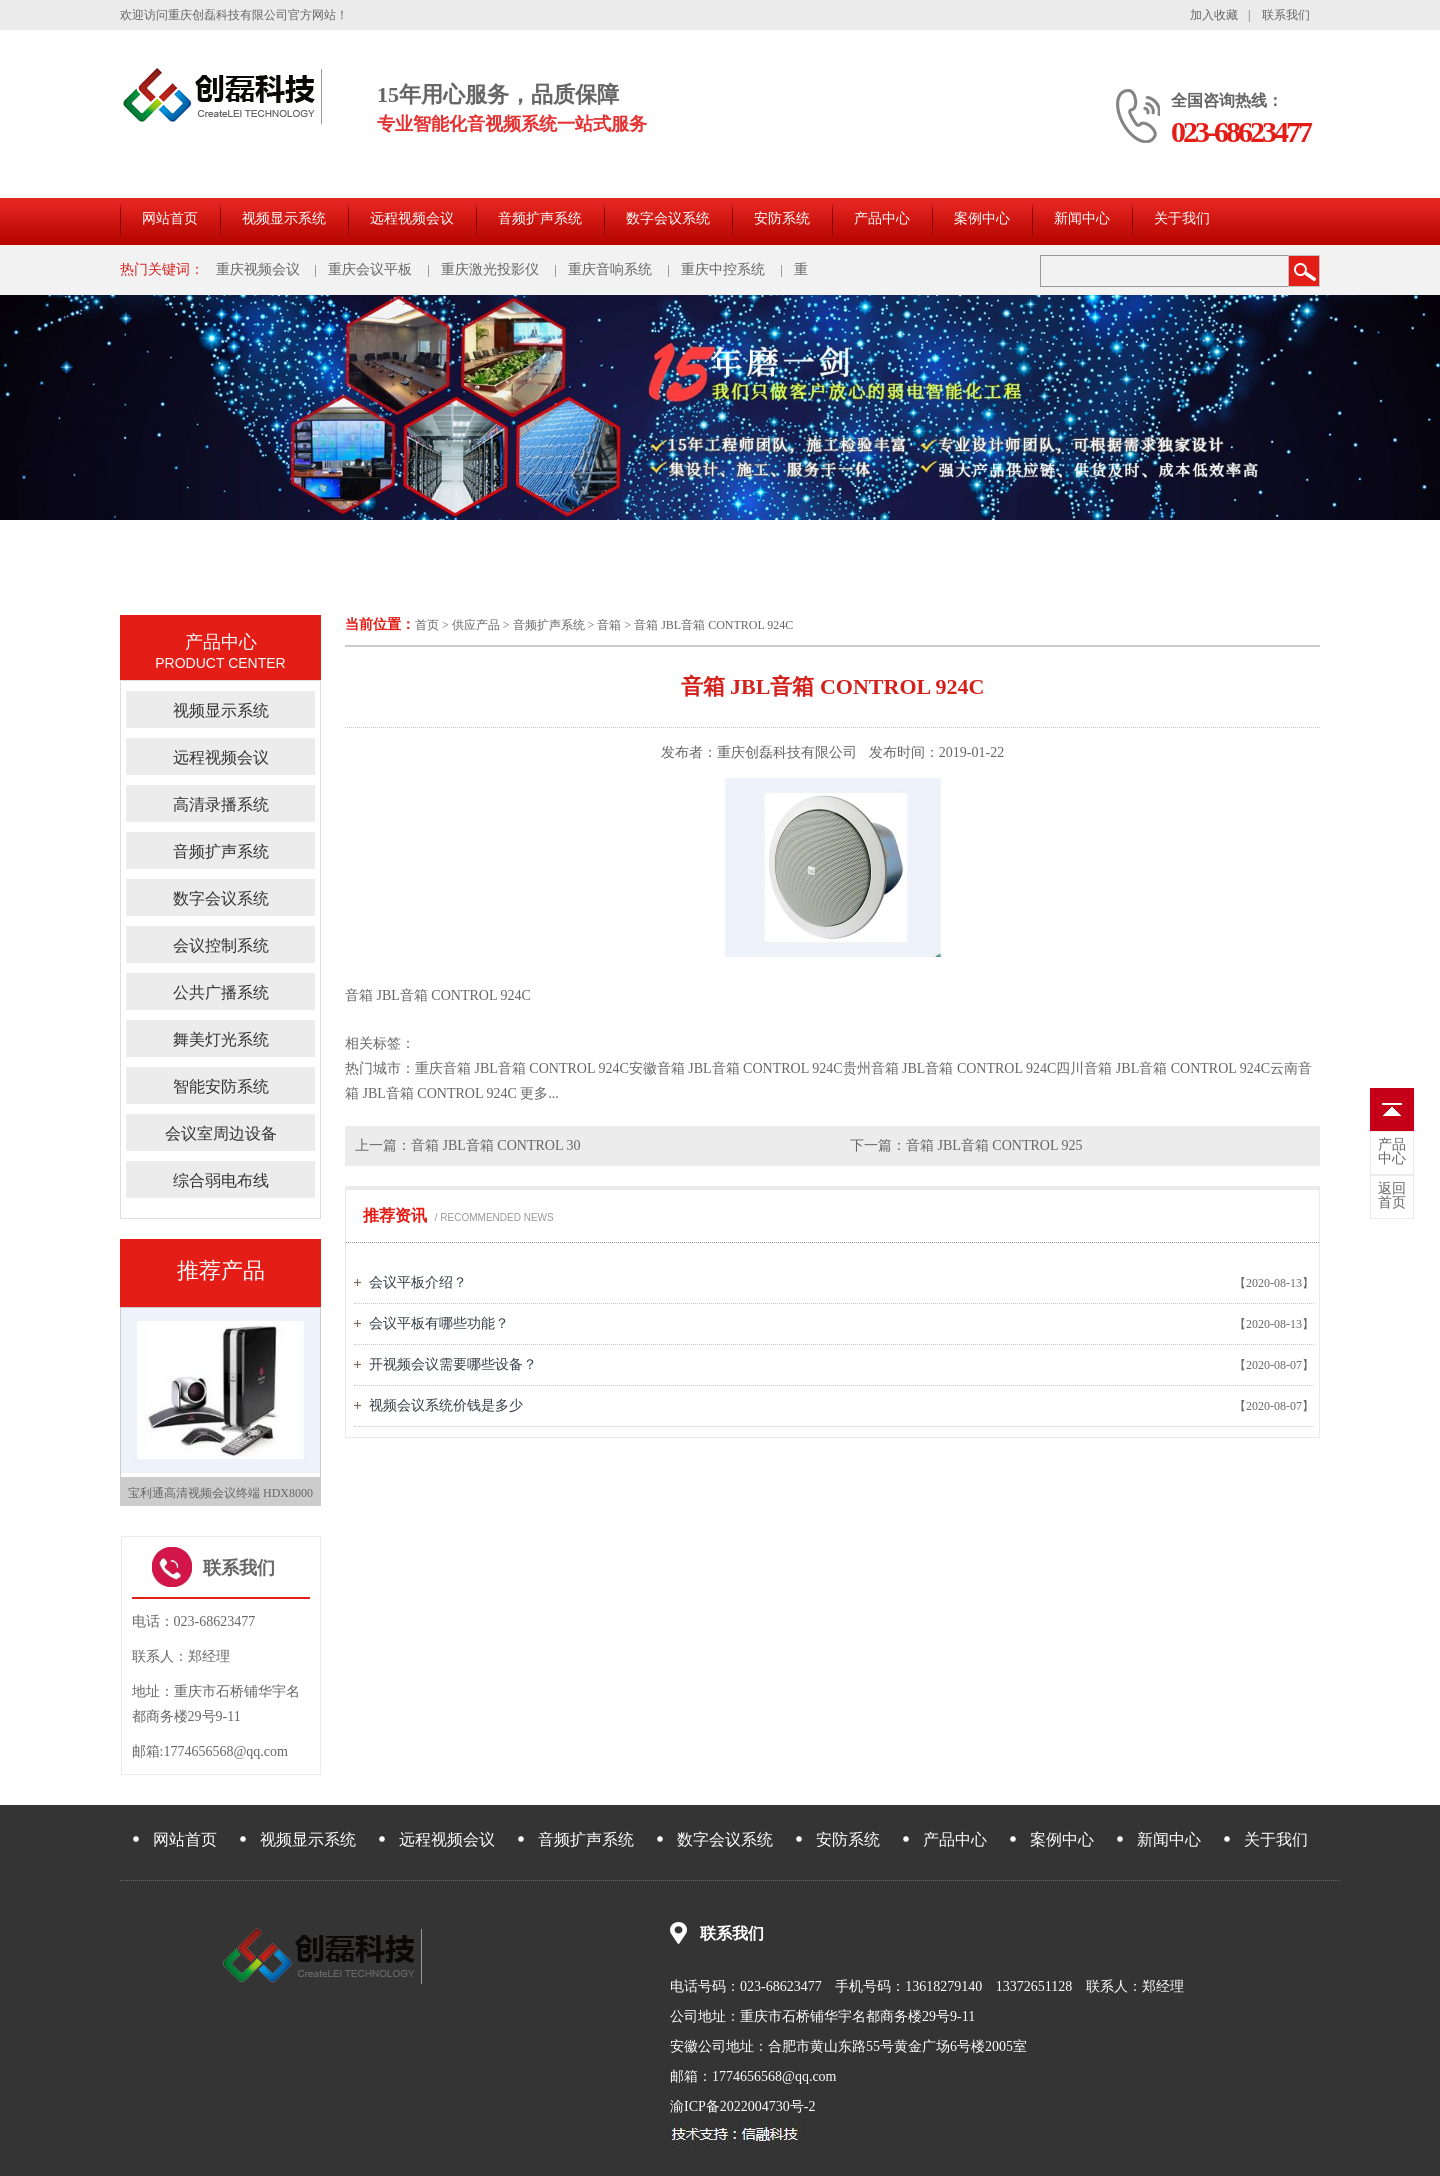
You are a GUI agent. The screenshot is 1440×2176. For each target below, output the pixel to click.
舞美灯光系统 (221, 1039)
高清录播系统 (221, 804)
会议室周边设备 (221, 1133)
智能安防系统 (221, 1086)
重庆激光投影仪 (490, 269)
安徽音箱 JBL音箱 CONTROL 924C (736, 1068)
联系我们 (1286, 15)
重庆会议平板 (370, 269)
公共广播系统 (221, 992)
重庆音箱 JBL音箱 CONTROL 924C (522, 1068)
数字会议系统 (668, 218)
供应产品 (476, 625)
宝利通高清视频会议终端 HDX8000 (220, 1493)
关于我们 (1182, 218)
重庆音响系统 (610, 269)
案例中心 (982, 218)
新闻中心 (1082, 218)
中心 (1392, 1152)
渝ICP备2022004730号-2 (742, 2106)
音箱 (609, 625)
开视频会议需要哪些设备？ (453, 1364)
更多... (539, 1093)
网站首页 (170, 218)
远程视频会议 (412, 218)
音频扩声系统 (540, 218)
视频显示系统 (284, 218)
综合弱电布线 (221, 1180)
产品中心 (882, 218)
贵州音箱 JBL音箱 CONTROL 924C (950, 1068)
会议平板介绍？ (418, 1282)
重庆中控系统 (723, 269)
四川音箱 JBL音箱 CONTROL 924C (1163, 1068)
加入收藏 (1214, 15)
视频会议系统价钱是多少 (446, 1405)
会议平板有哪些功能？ (439, 1323)
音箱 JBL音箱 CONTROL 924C (713, 625)
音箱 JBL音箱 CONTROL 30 (495, 1145)
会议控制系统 (221, 945)
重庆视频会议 (258, 269)
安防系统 (782, 218)
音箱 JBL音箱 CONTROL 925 (994, 1145)
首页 (427, 625)
